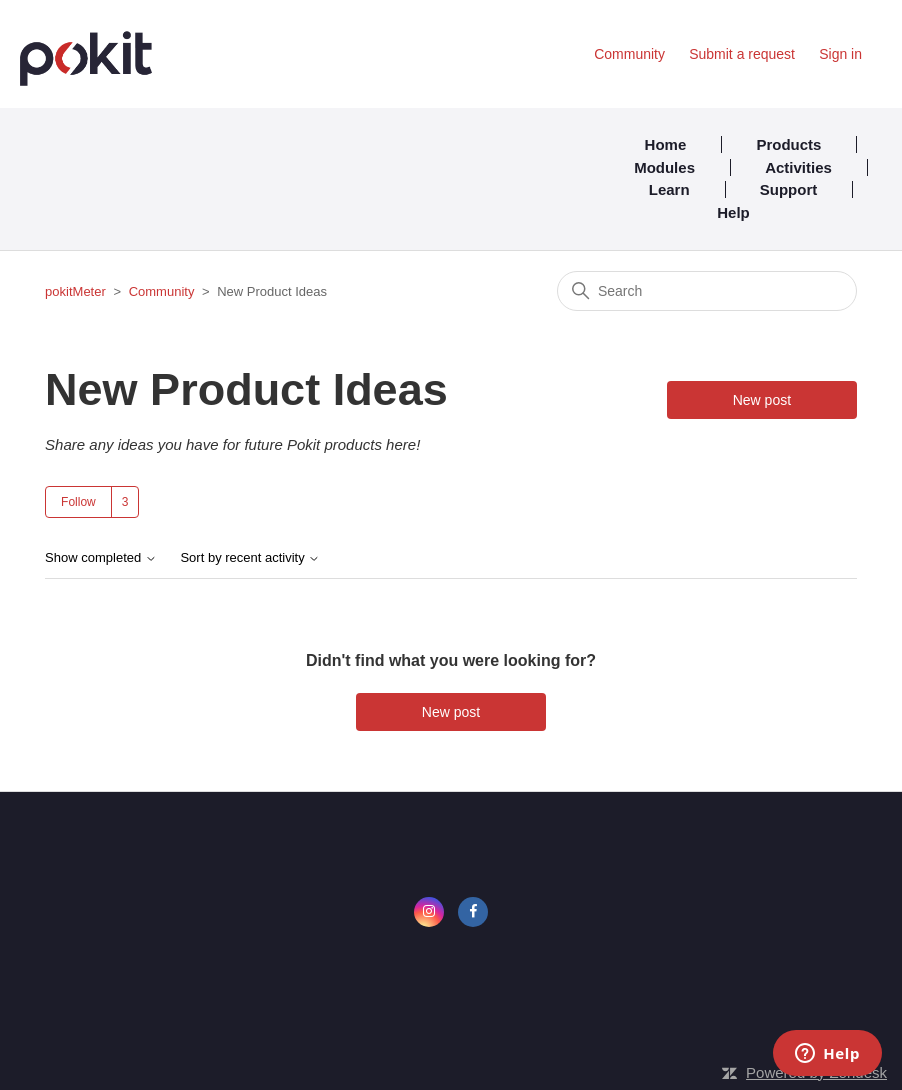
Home (666, 144)
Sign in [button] (840, 54)
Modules (664, 167)
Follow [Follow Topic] (78, 502)
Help (733, 212)
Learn (669, 189)
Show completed (101, 558)
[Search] (707, 291)
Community (629, 54)
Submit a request (742, 54)
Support (789, 189)
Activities (798, 167)
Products (788, 144)
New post (762, 400)
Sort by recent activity (250, 558)
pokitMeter (75, 291)
